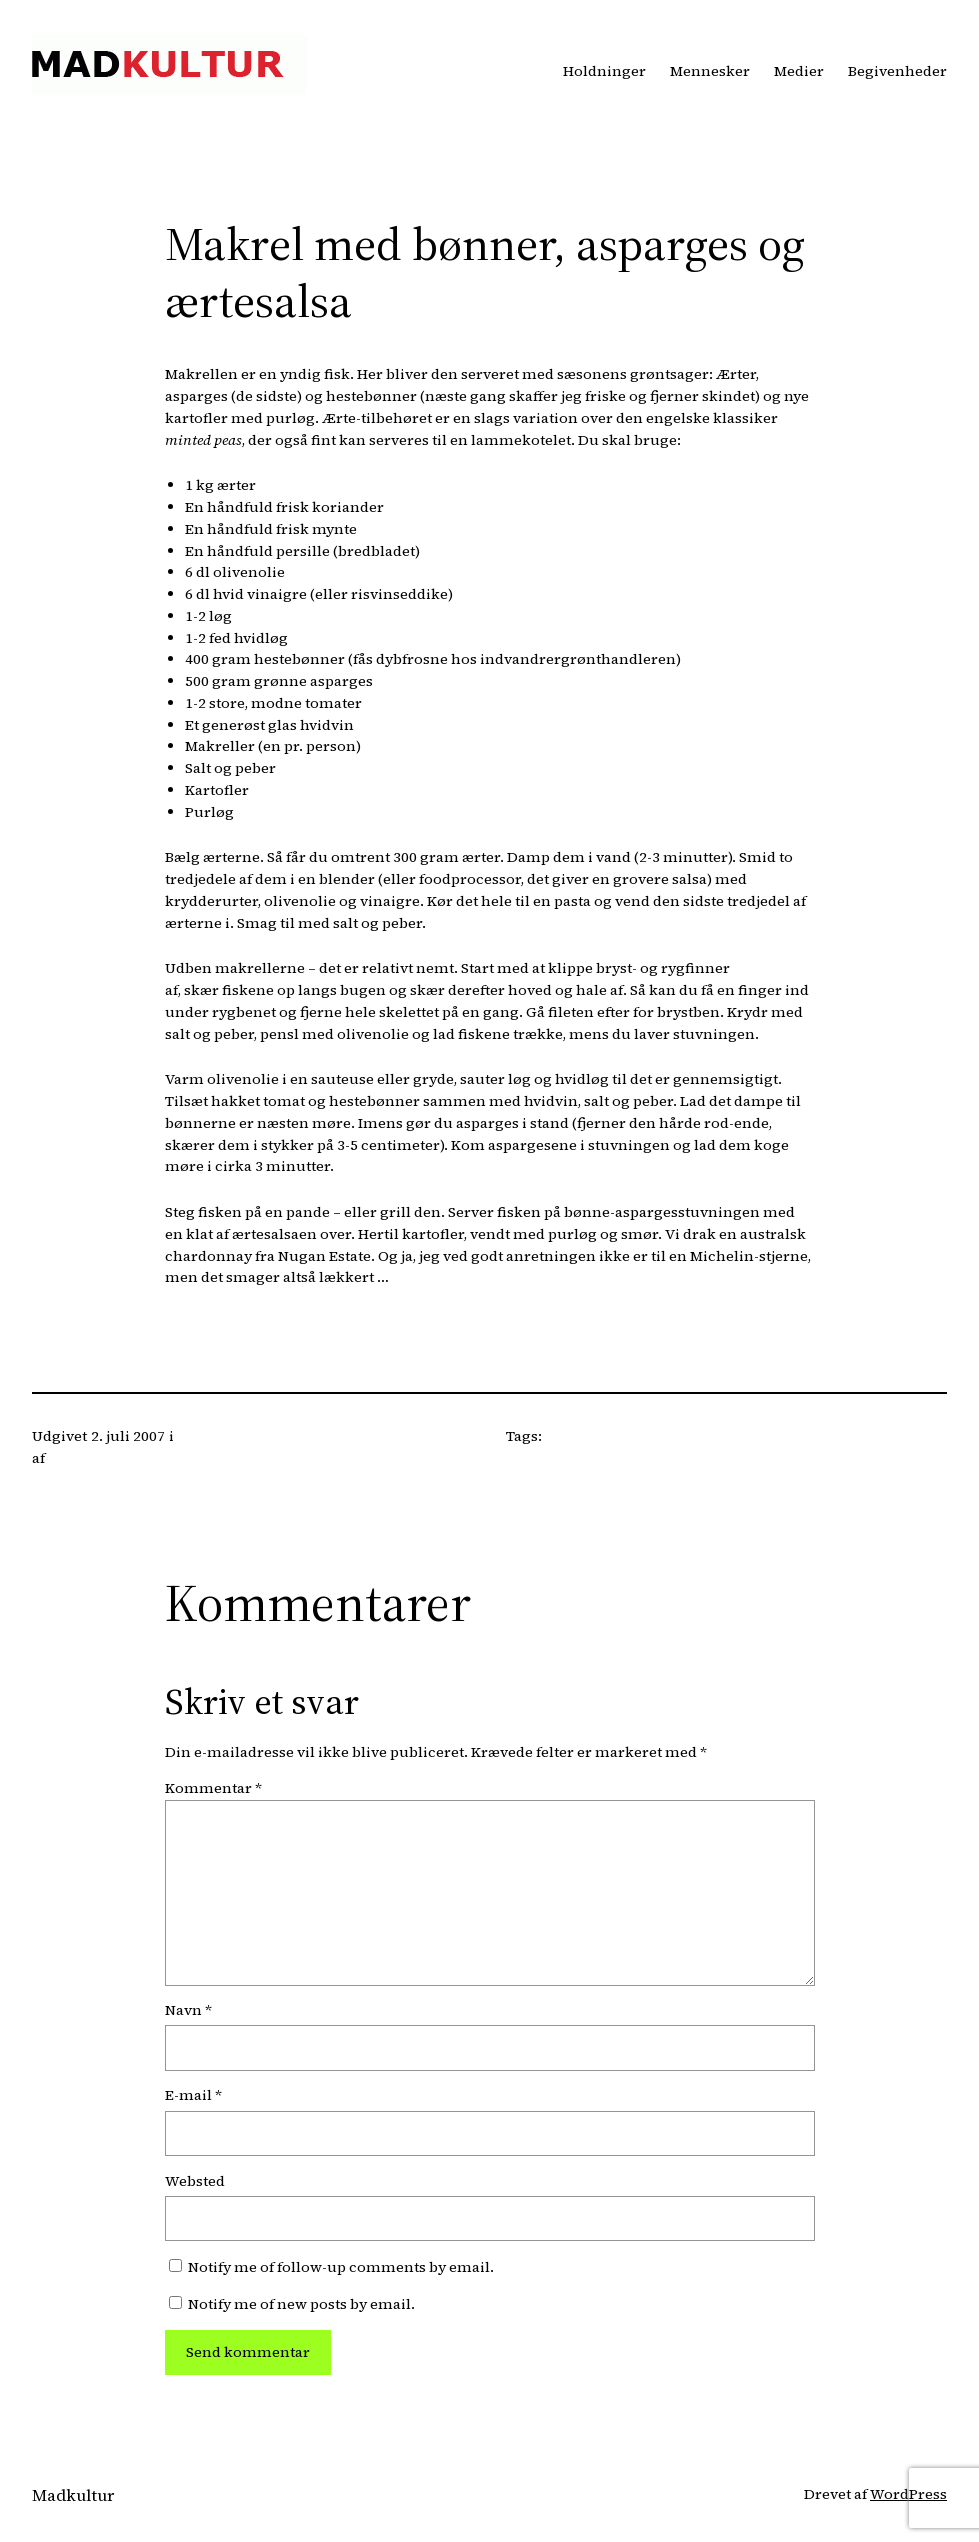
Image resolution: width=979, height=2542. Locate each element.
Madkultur (73, 2495)
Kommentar (213, 1788)
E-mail (193, 2095)
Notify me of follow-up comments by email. (341, 2267)
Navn (188, 2010)
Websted (195, 2181)
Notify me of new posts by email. (301, 2304)
